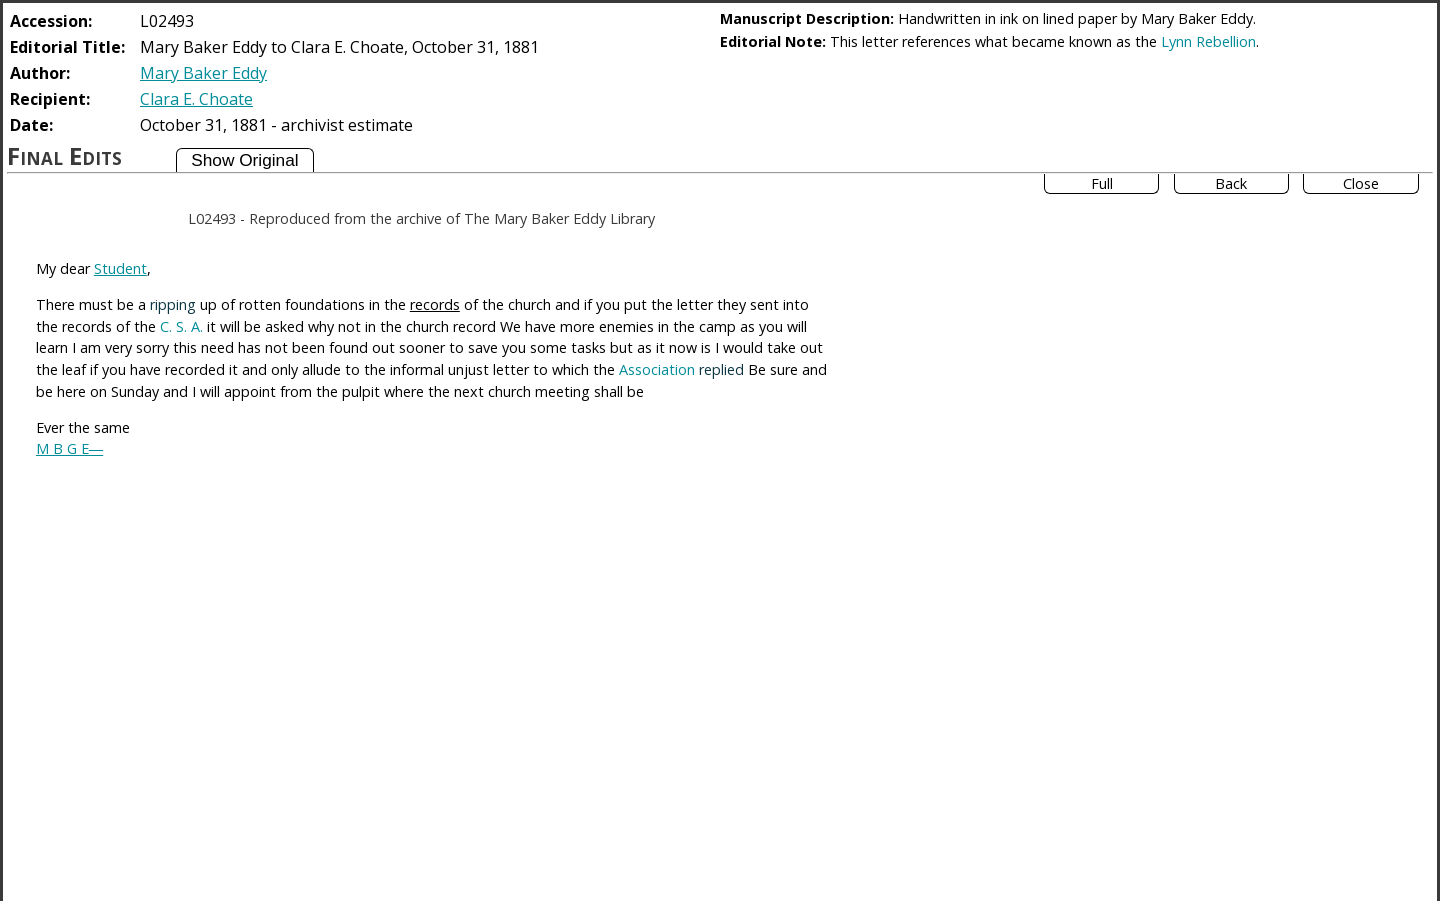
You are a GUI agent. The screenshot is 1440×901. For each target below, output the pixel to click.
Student (120, 268)
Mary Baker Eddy (203, 73)
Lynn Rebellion (1208, 41)
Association (657, 369)
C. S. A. (181, 326)
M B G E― (69, 448)
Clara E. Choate (196, 99)
